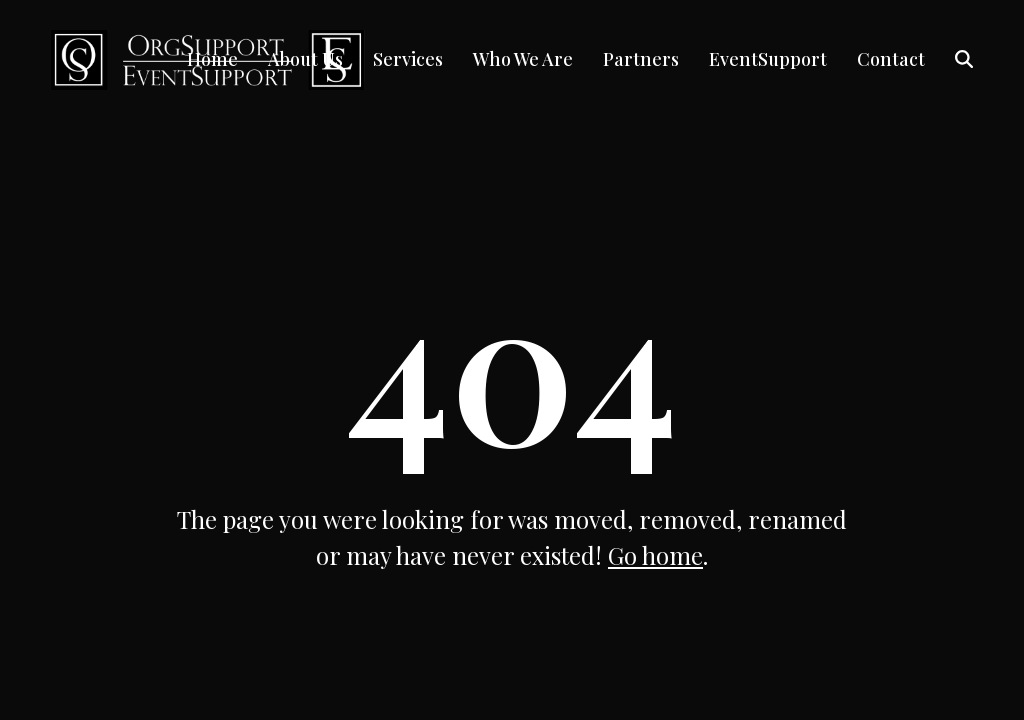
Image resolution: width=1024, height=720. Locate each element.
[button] (964, 60)
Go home (655, 555)
